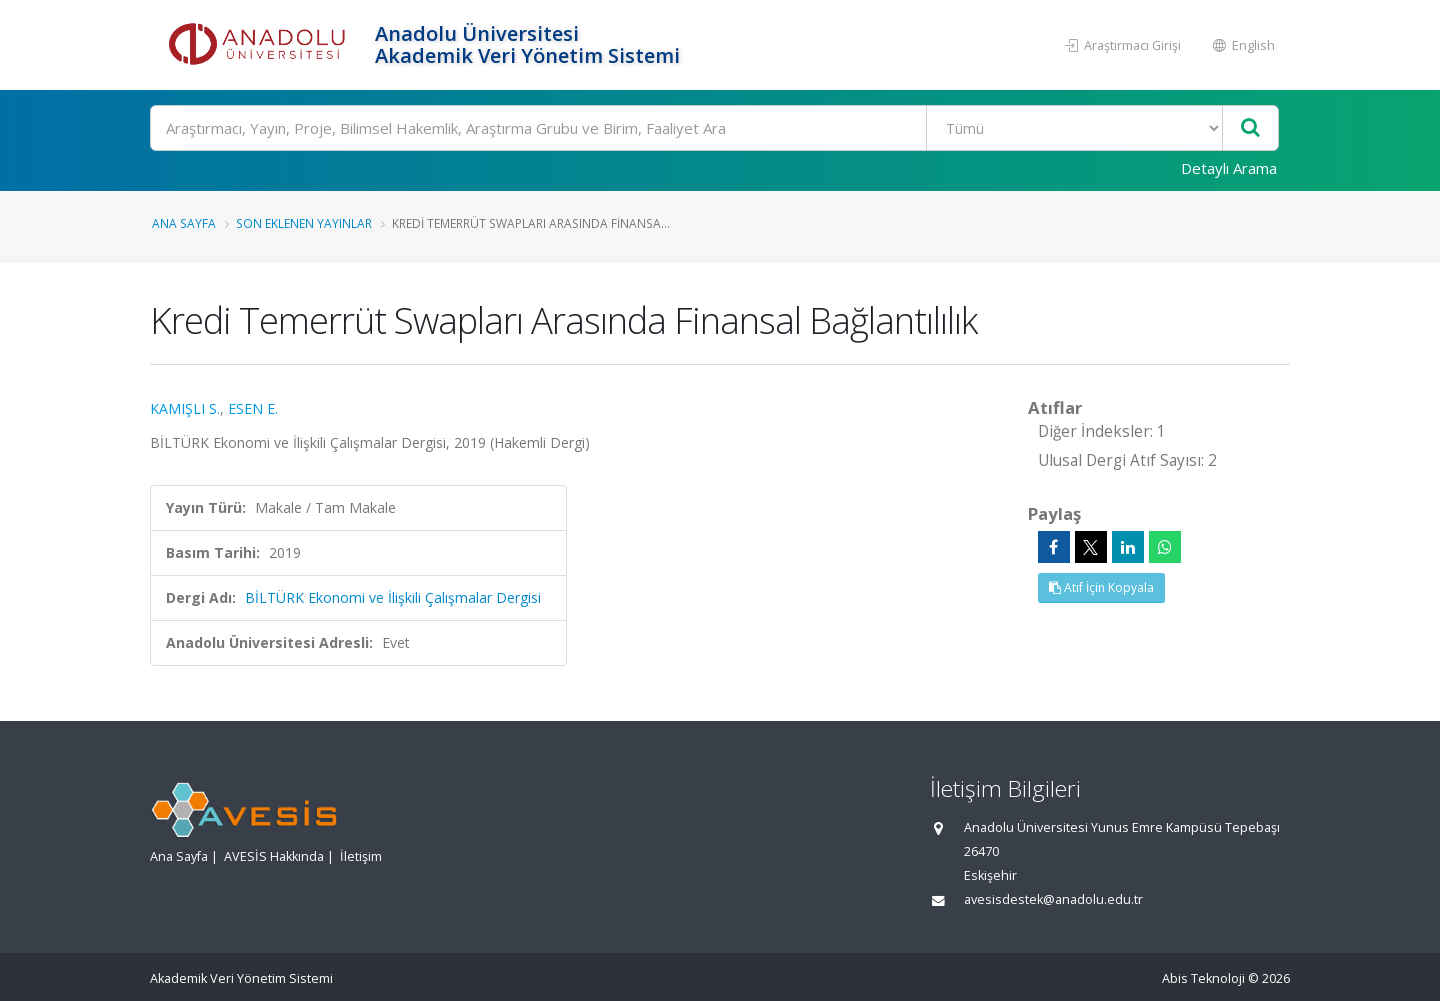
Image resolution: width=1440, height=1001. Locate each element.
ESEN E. (253, 408)
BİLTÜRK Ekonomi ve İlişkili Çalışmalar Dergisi (393, 597)
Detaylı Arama (1229, 168)
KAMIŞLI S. (185, 408)
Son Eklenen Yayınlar (304, 223)
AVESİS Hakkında (274, 856)
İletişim (361, 856)
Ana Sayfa (184, 223)
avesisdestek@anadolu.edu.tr (1053, 899)
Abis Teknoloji (1203, 978)
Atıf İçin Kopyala (1101, 587)
